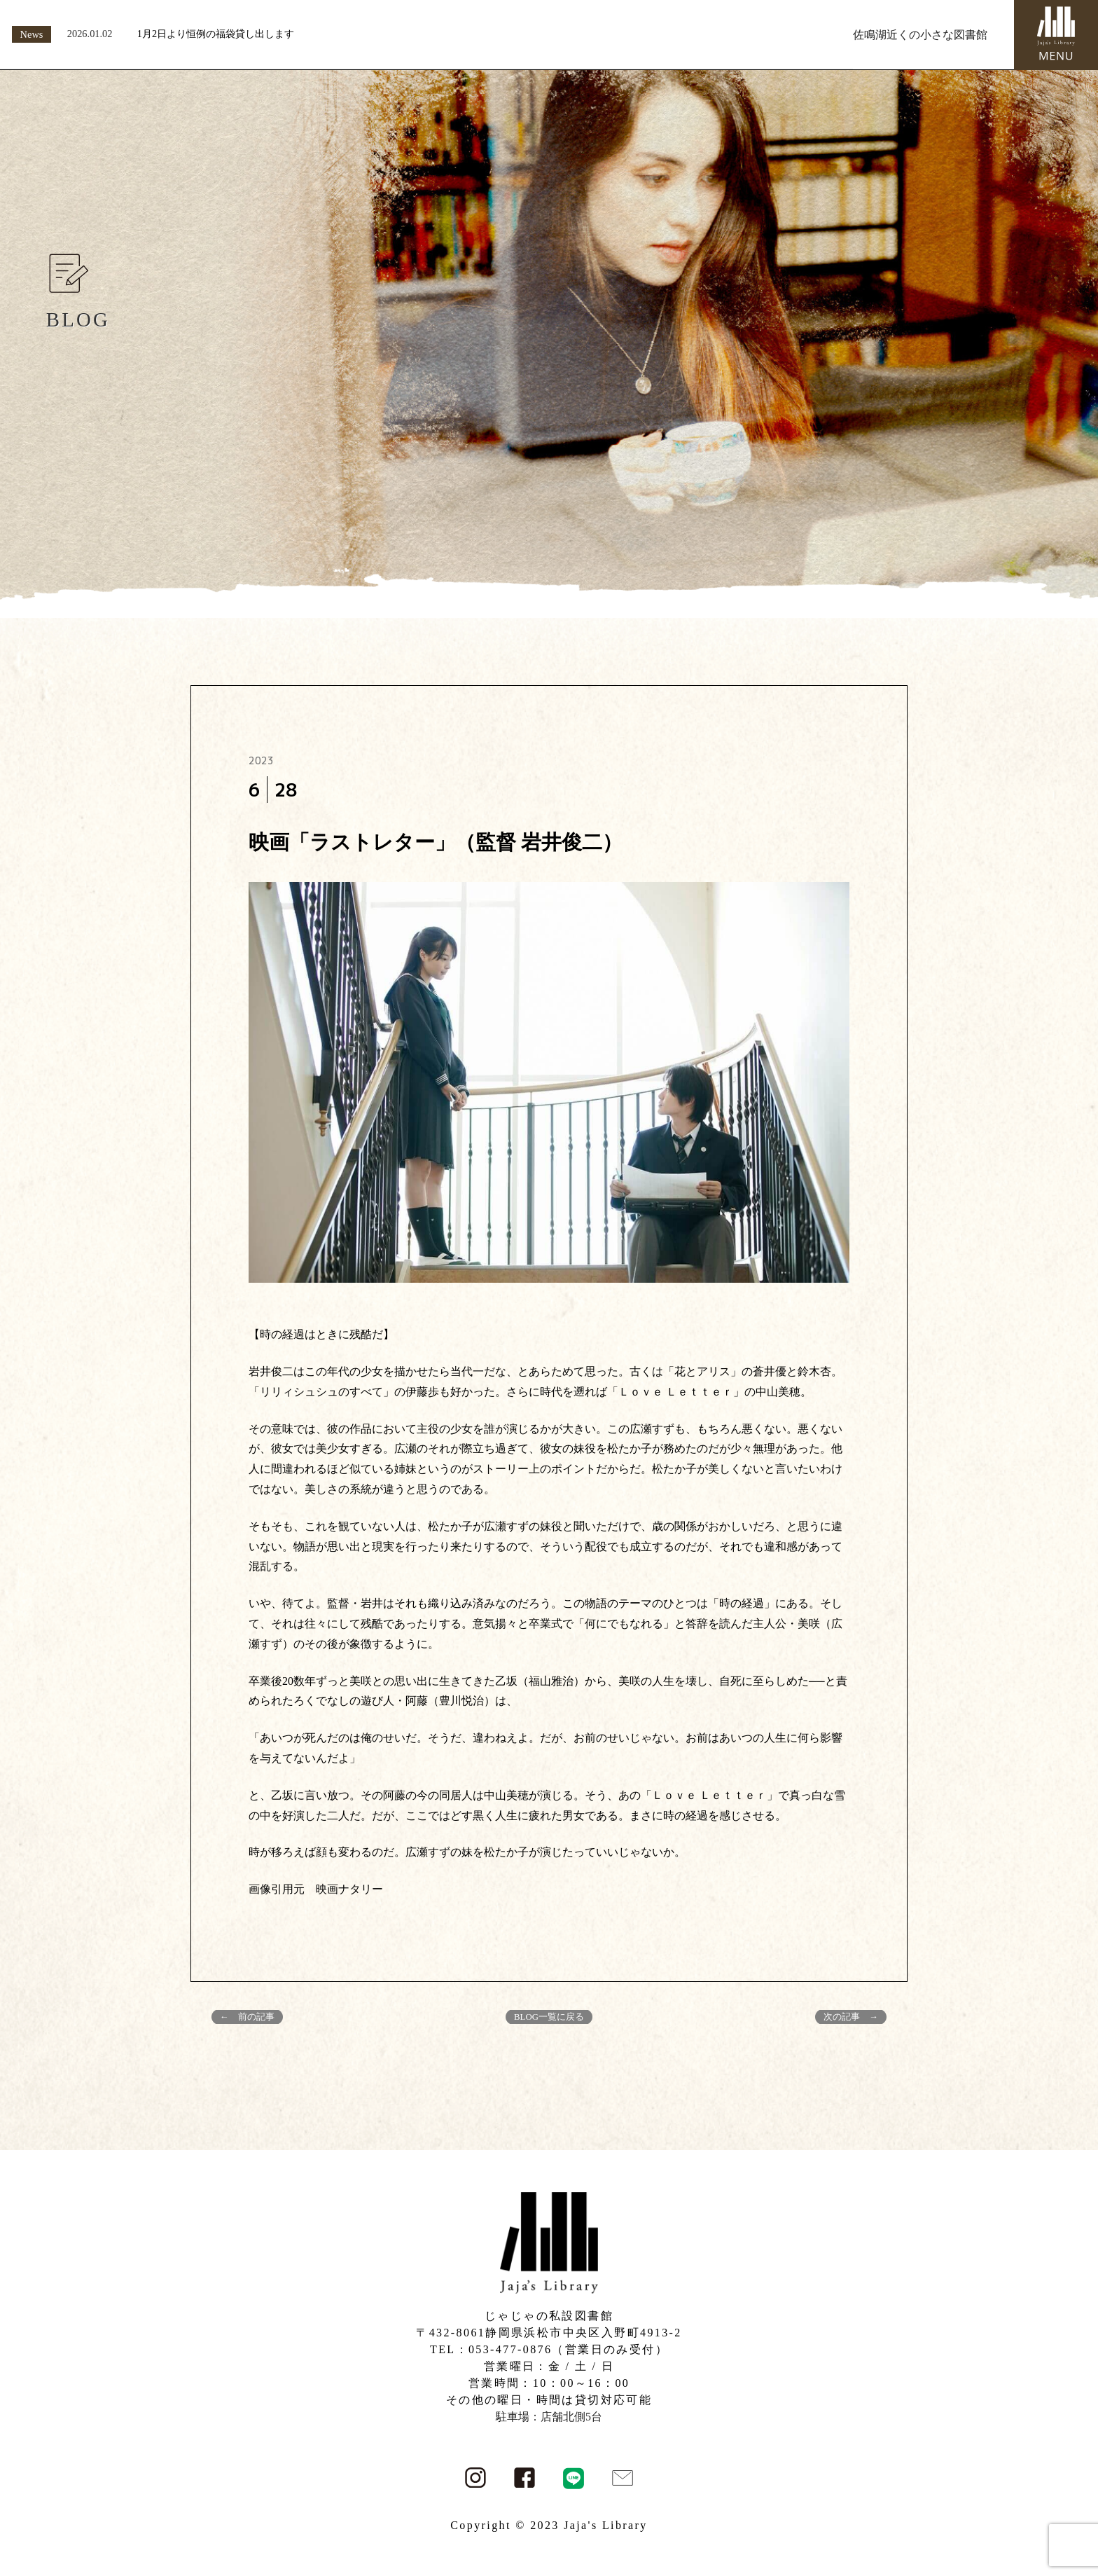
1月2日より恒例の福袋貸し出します (215, 33)
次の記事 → (851, 2017)
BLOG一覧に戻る (549, 2017)
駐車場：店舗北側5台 (549, 2417)
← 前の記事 (247, 2017)
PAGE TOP (1062, 2486)
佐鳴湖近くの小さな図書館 (920, 35)
